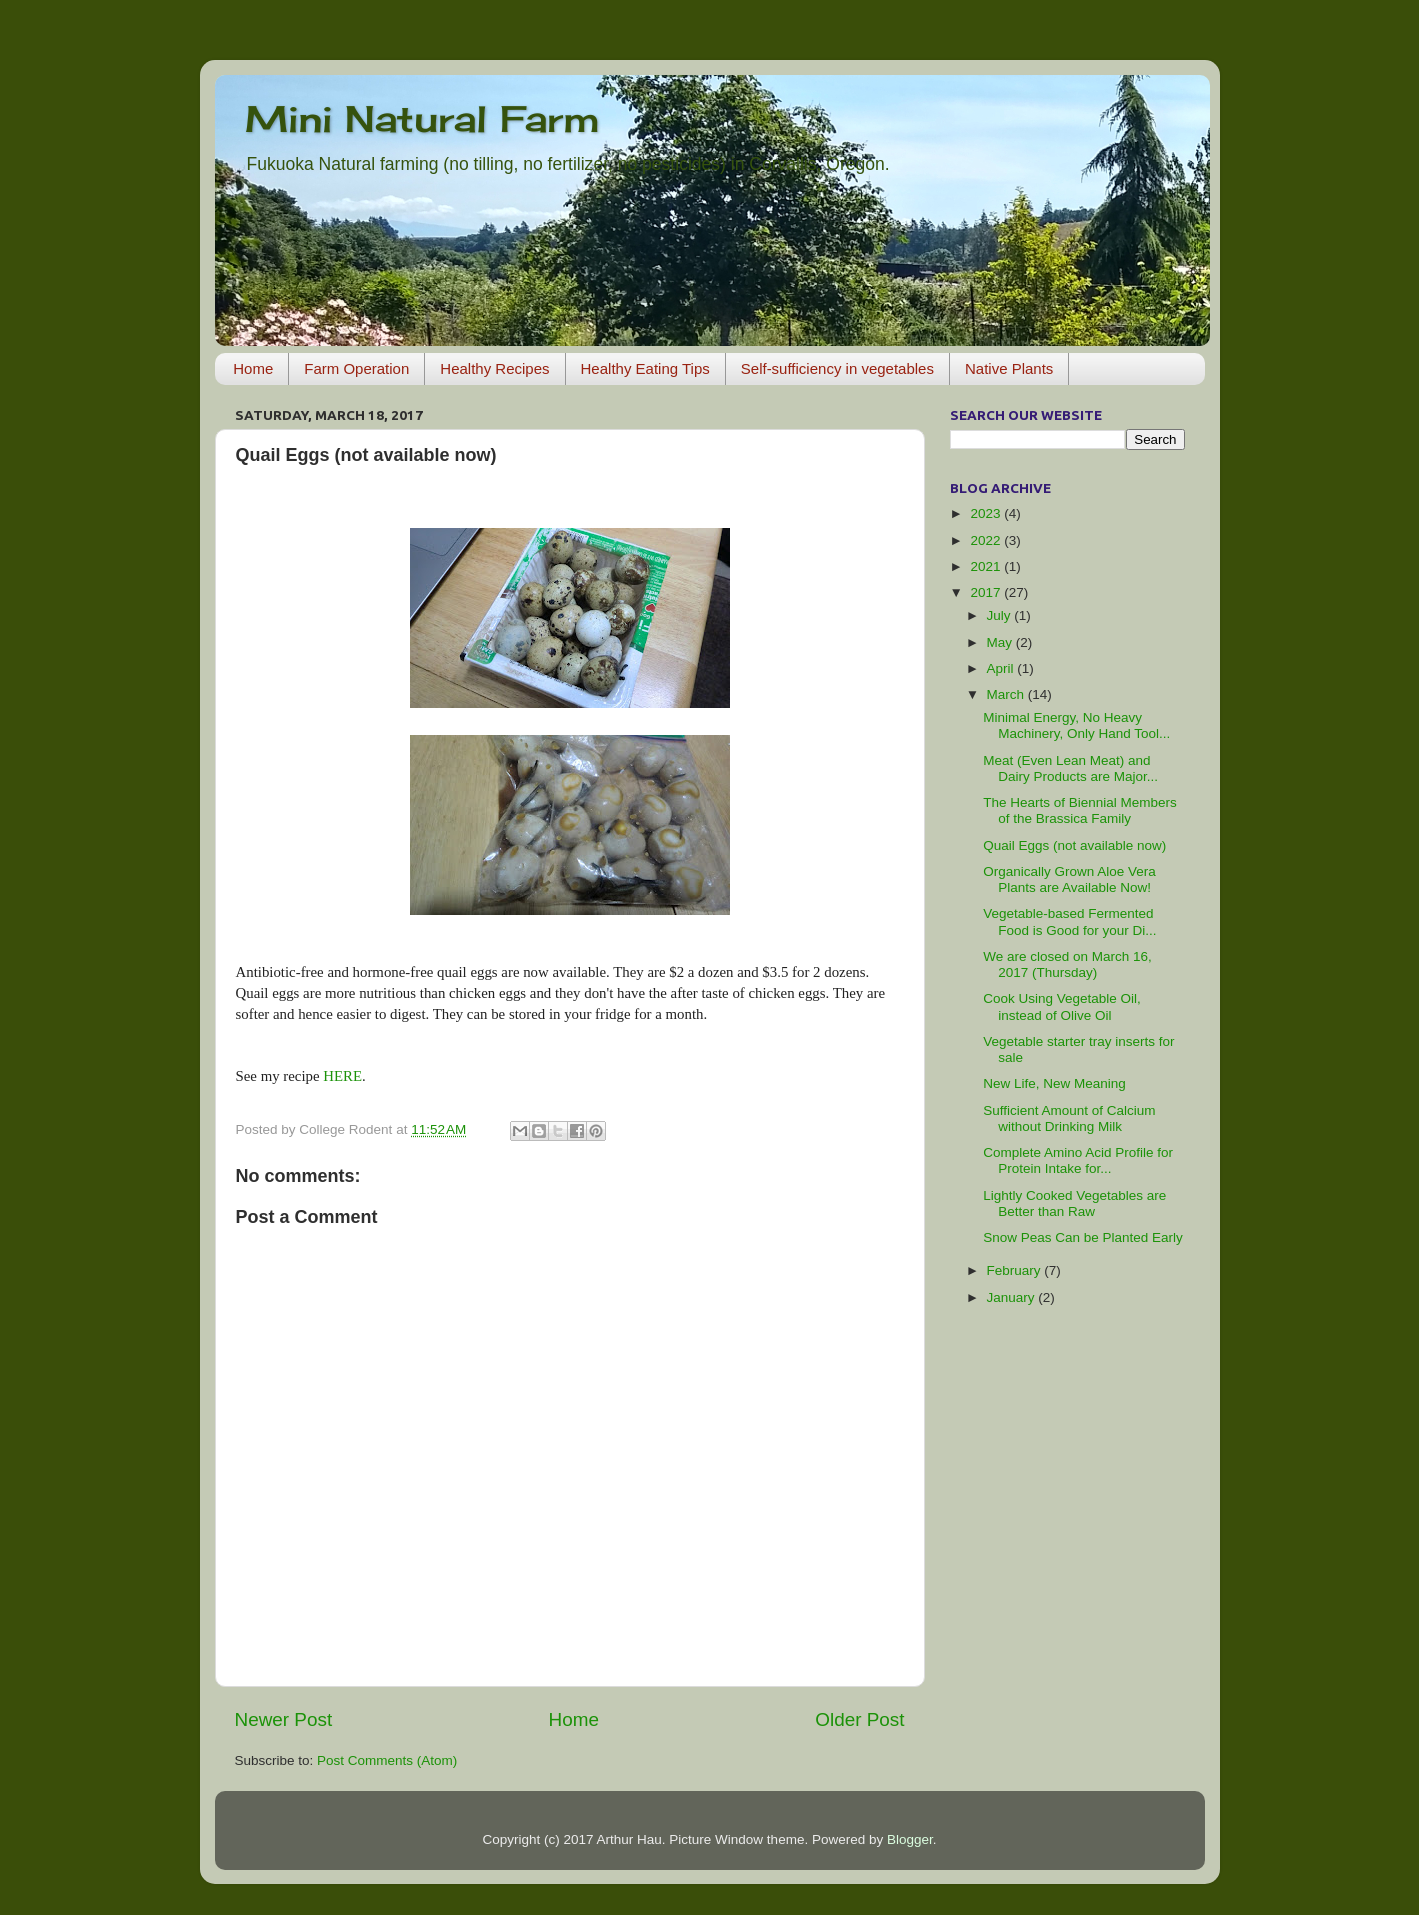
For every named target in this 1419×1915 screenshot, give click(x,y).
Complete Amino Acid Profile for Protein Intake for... (1078, 1160)
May (1001, 642)
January (1013, 1297)
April (1002, 668)
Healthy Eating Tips (645, 368)
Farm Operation (356, 368)
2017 (987, 592)
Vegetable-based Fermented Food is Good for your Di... (1069, 921)
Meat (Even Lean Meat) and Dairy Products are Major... (1070, 768)
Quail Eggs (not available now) (1074, 845)
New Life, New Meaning (1054, 1083)
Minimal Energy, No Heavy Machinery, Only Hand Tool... (1076, 725)
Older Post (859, 1719)
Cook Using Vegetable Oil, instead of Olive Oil (1062, 1006)
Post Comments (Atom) (387, 1760)
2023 (987, 513)
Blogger (910, 1839)
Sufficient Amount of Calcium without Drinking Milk (1069, 1118)
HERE (342, 1076)
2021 (987, 566)
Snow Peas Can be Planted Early (1083, 1237)
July (1001, 615)
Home (253, 368)
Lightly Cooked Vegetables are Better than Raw (1074, 1203)
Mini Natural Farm (422, 119)
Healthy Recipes (494, 368)
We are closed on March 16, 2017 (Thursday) (1067, 964)
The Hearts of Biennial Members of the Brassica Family (1080, 810)
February (1016, 1270)
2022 (987, 540)
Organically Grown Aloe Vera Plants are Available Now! (1069, 879)
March (1007, 694)
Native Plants (1009, 368)
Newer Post (284, 1719)
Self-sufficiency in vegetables (837, 368)
